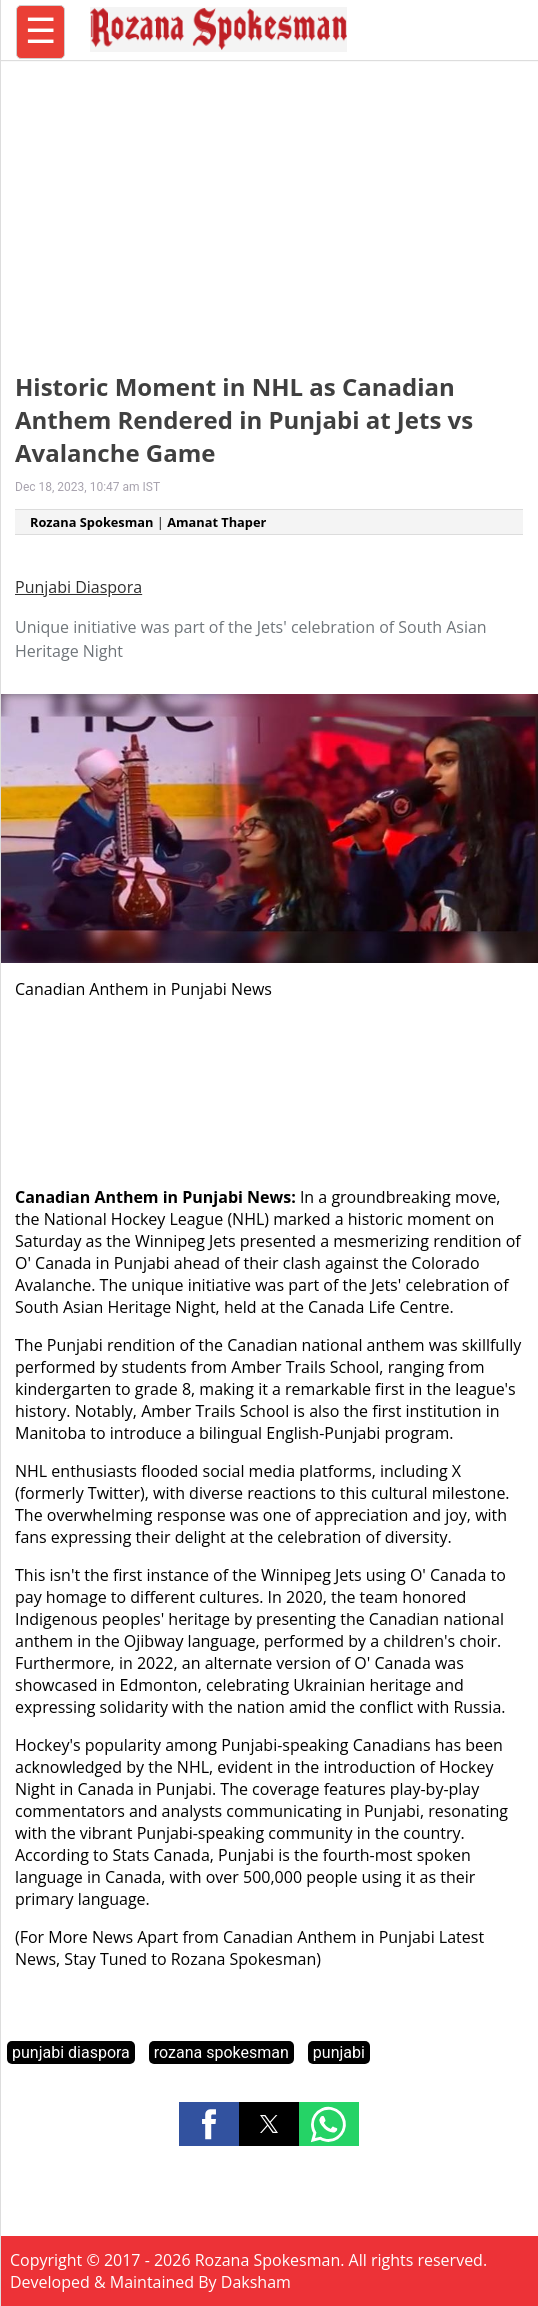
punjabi (339, 2052)
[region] (269, 205)
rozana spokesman (221, 2052)
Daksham (256, 2282)
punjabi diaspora (71, 2052)
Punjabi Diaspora (78, 587)
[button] (209, 2124)
